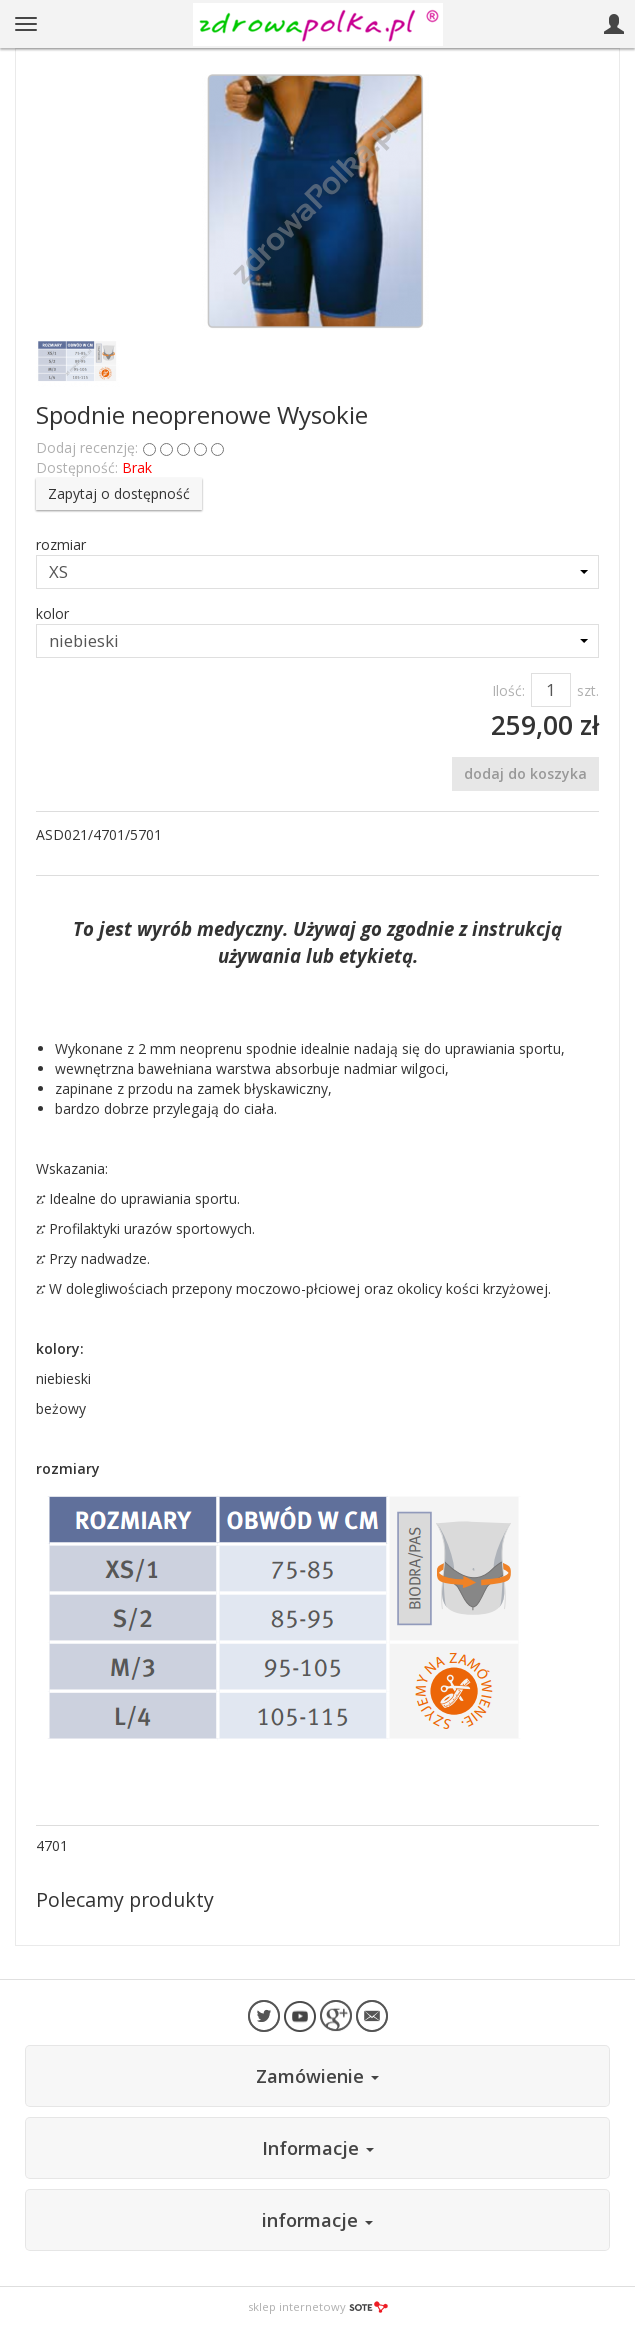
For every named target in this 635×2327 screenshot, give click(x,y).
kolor (52, 613)
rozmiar (61, 544)
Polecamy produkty (125, 1899)
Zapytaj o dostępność (119, 493)
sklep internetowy (318, 2306)
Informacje (318, 2148)
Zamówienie (317, 2076)
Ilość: (508, 690)
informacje (317, 2220)
